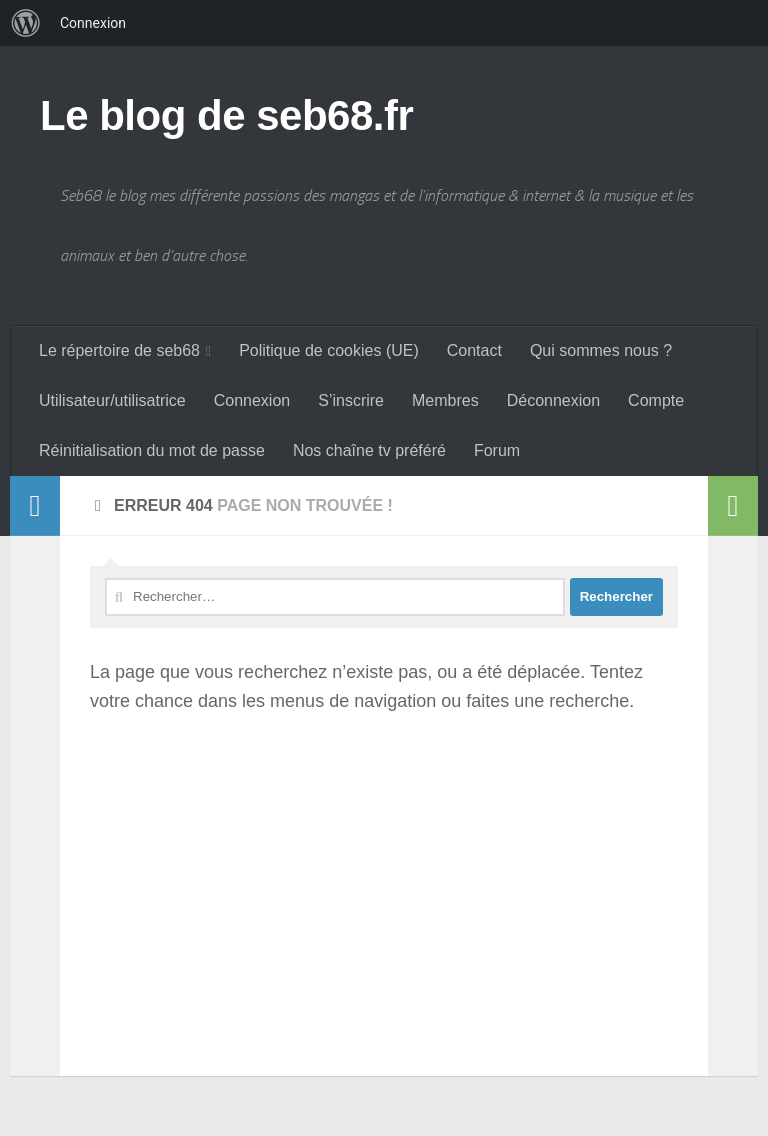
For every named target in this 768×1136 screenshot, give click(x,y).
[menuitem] (26, 23)
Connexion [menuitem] (93, 23)
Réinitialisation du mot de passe (152, 450)
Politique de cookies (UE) (329, 350)
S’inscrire (351, 400)
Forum (497, 450)
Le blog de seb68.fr (226, 115)
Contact (474, 350)
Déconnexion (553, 400)
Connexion (252, 400)
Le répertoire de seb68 (119, 350)
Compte (656, 400)
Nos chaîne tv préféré (369, 450)
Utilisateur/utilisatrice (112, 400)
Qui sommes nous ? (601, 350)
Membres (445, 400)
